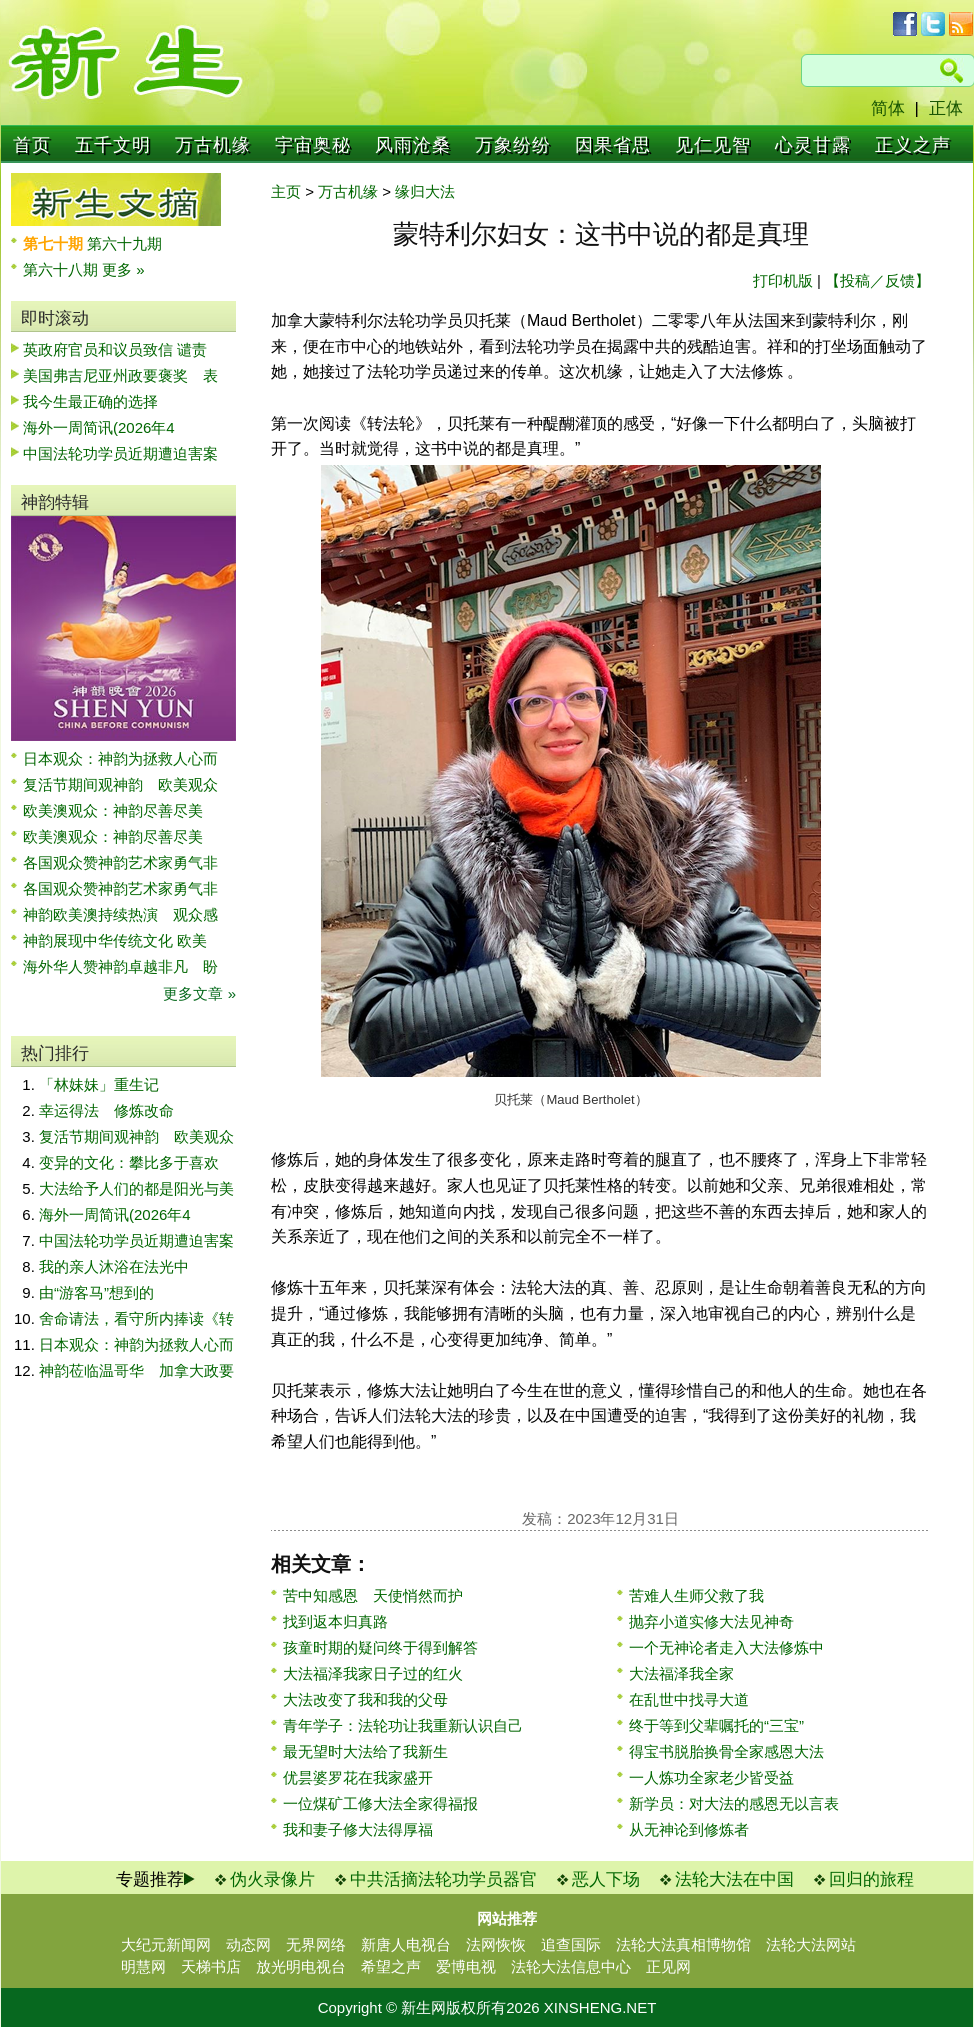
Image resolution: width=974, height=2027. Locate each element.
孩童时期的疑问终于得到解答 (380, 1647)
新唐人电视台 (406, 1944)
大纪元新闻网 (166, 1944)
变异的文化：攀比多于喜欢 (129, 1162)
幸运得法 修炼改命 (106, 1110)
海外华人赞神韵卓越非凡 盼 (120, 966)
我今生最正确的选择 (90, 401)
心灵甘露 (813, 145)
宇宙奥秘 (313, 145)
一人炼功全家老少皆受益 (711, 1777)
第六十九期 (124, 243)
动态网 (248, 1944)
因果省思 (613, 145)
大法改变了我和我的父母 (365, 1699)
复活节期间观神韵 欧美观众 (120, 784)
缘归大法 (425, 191)
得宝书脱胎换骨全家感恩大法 (726, 1751)
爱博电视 (466, 1966)
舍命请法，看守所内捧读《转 (136, 1318)
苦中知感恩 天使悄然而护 (373, 1595)
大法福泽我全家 (681, 1673)
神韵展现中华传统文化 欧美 (115, 940)
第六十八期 (62, 269)
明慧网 (143, 1966)
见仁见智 (713, 145)
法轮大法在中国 (734, 1879)
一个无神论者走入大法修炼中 (726, 1647)
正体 (946, 108)
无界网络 (316, 1944)
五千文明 (113, 145)
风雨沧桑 (413, 145)
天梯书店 (211, 1966)
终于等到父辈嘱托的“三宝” (716, 1725)
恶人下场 (606, 1879)
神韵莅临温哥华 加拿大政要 (136, 1370)
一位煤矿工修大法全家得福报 (380, 1803)
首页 (32, 145)
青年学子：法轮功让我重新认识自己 (403, 1725)
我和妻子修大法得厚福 (358, 1829)
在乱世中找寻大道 (689, 1699)
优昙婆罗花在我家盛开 (358, 1777)
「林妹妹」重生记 (99, 1084)
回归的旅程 (871, 1879)
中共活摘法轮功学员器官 (443, 1879)
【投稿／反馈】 (877, 280)
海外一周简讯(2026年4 (99, 427)
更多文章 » (199, 993)
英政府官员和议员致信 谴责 (115, 349)
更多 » (123, 269)
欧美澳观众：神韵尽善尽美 (120, 810)
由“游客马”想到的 (96, 1292)
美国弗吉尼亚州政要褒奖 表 (120, 375)
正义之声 (913, 145)
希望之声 (391, 1966)
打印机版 (783, 280)
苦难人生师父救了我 (696, 1595)
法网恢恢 (496, 1944)
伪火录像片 (272, 1879)
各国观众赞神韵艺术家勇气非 (120, 862)
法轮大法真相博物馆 (683, 1944)
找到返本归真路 (335, 1621)
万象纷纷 (513, 145)
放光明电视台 (301, 1966)
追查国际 (571, 1944)
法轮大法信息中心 (571, 1966)
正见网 (668, 1966)
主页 (286, 191)
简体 (888, 108)
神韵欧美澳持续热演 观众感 (120, 914)
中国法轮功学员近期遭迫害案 (120, 453)
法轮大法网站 (811, 1944)
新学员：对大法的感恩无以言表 (734, 1803)
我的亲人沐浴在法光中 (114, 1266)
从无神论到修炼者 (689, 1829)
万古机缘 (213, 145)
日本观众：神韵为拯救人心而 (120, 758)
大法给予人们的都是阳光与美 (136, 1188)
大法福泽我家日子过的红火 (373, 1673)
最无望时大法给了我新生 (365, 1751)
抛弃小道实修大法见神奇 (711, 1621)
